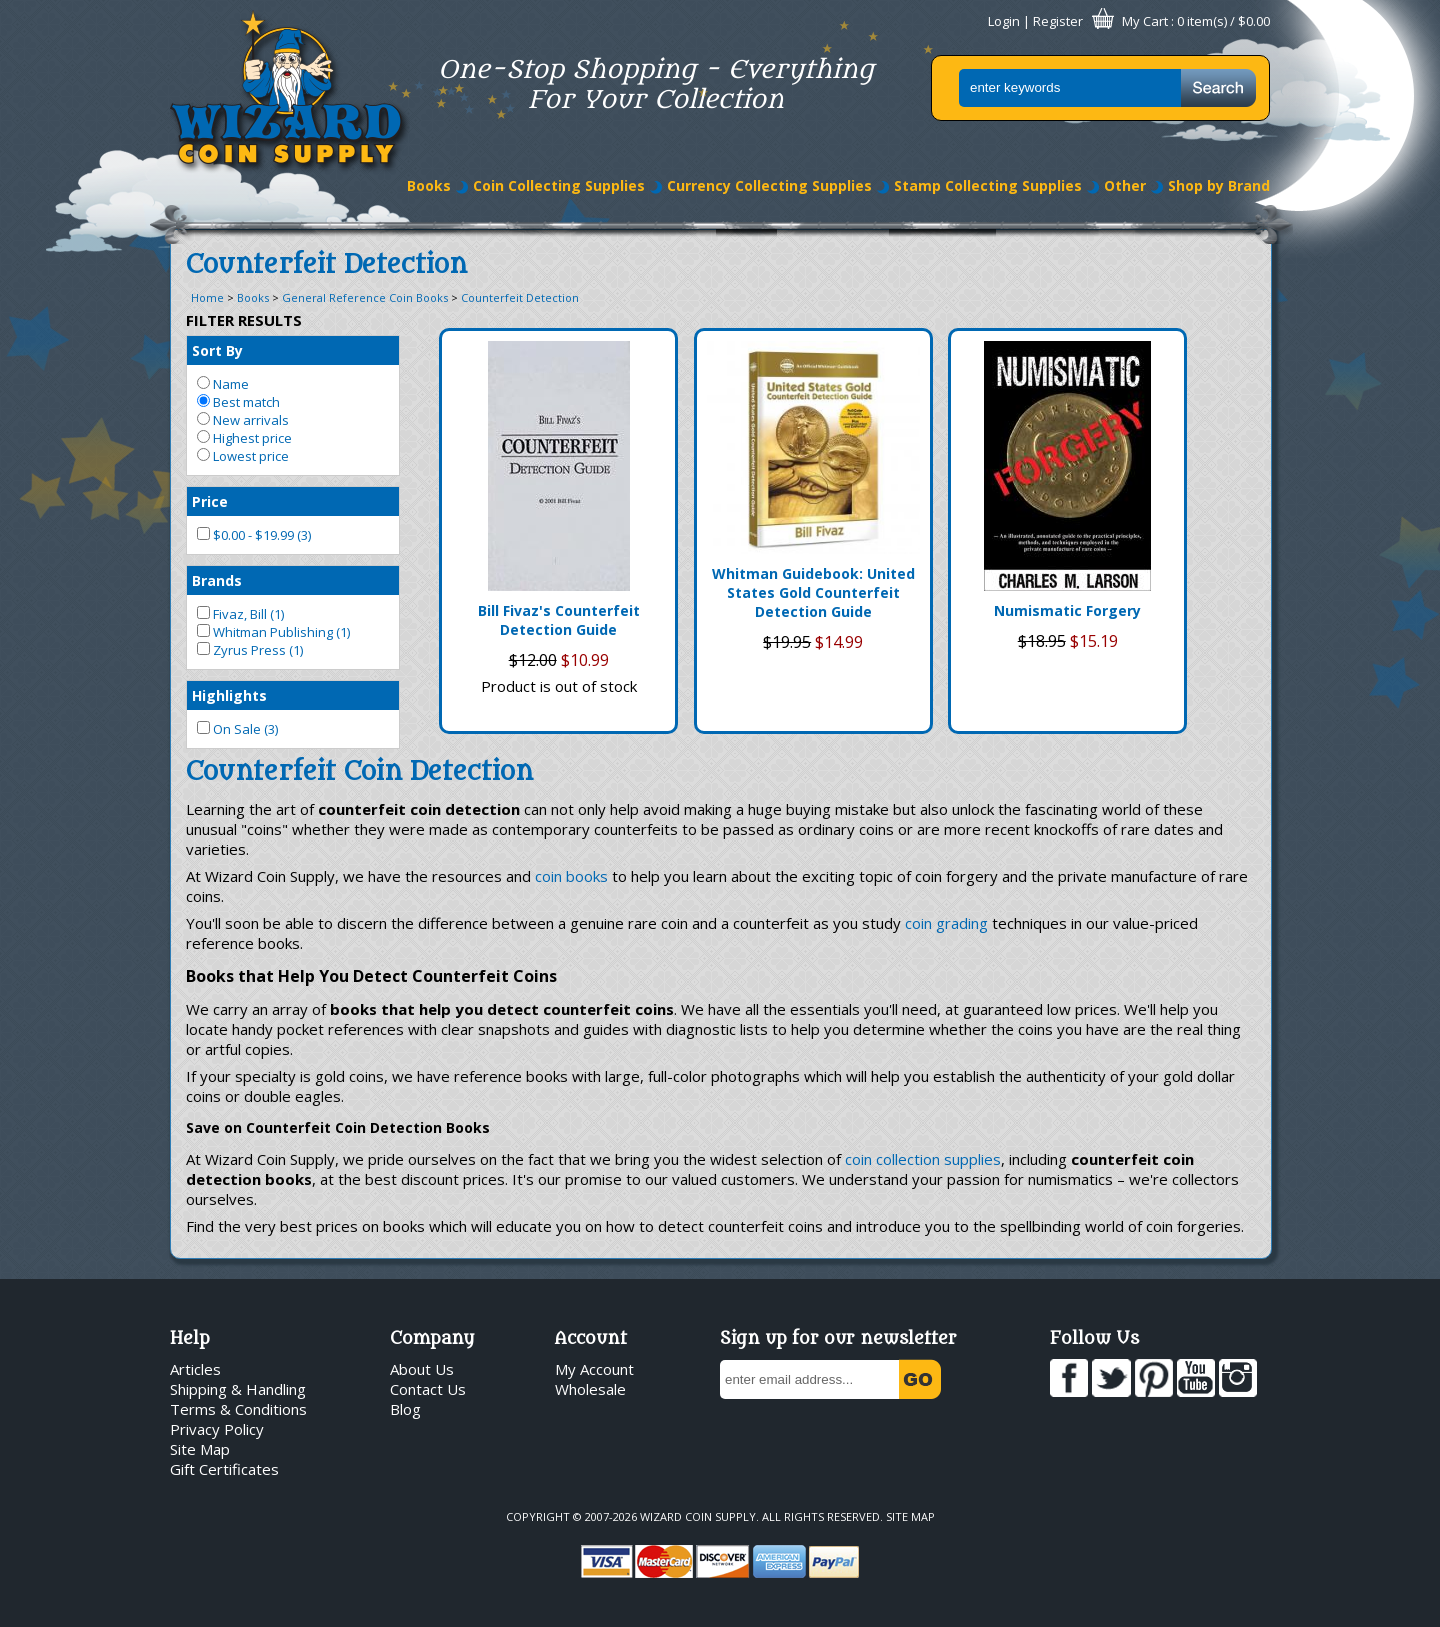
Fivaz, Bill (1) (240, 614)
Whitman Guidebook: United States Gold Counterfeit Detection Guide (813, 592)
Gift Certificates (224, 1469)
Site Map (200, 1449)
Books (429, 185)
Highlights (229, 695)
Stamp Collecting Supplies (988, 185)
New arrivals (243, 420)
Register (1058, 21)
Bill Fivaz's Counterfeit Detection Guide (559, 620)
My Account (594, 1369)
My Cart (1145, 21)
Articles (195, 1369)
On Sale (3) (237, 729)
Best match (238, 402)
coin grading (946, 923)
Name (223, 384)
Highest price (244, 438)
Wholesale (590, 1389)
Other (1125, 185)
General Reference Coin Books (365, 297)
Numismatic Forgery (1067, 610)
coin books (571, 876)
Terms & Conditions (238, 1409)
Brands (217, 580)
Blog (405, 1409)
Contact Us (428, 1389)
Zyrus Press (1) (250, 650)
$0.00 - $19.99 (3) (254, 535)
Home (207, 297)
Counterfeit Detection (520, 297)
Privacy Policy (217, 1429)
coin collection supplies (923, 1159)
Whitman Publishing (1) (273, 632)
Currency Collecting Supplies (769, 185)
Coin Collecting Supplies (559, 185)
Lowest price (243, 456)
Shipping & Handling (238, 1389)
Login (1004, 21)
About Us (422, 1369)
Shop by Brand (1219, 185)
